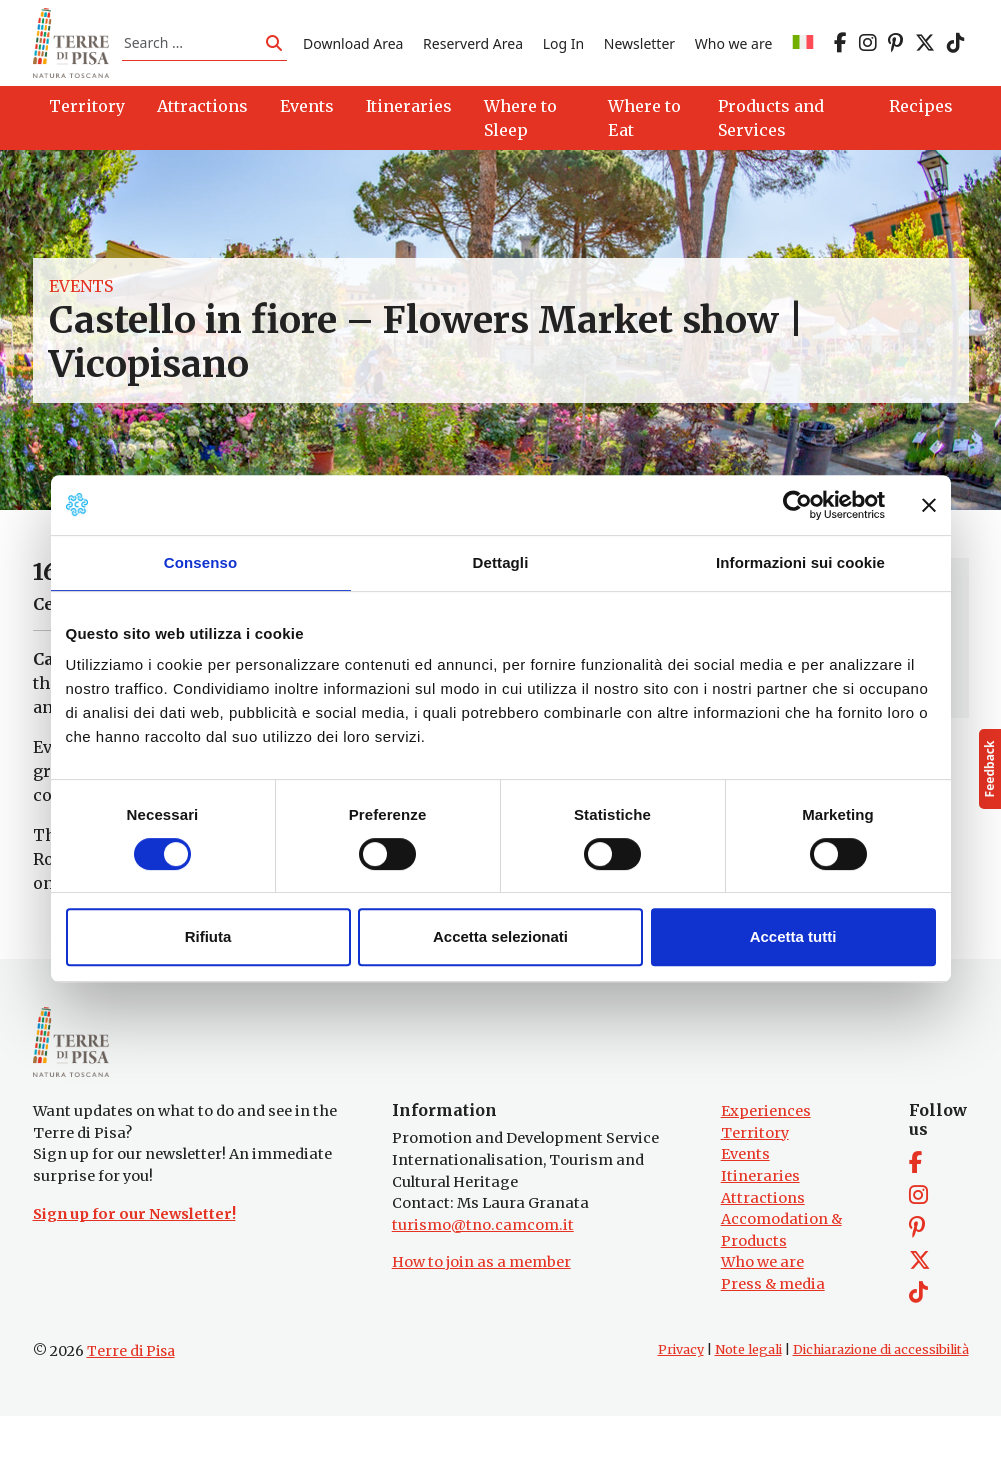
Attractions (763, 1239)
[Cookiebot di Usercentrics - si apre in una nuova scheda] (797, 505)
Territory (755, 1174)
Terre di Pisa (131, 1393)
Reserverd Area (481, 42)
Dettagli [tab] (501, 562)
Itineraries (760, 1217)
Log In (570, 42)
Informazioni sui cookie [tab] (800, 562)
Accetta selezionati (500, 936)
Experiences (766, 1152)
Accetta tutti (793, 936)
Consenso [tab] (200, 562)
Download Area (361, 42)
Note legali (748, 1391)
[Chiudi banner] (929, 505)
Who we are (741, 42)
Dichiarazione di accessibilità (881, 1391)
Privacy (681, 1391)
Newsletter (646, 42)
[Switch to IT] (322, 63)
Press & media (773, 1325)
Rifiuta (208, 936)
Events (81, 306)
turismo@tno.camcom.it (483, 1266)
